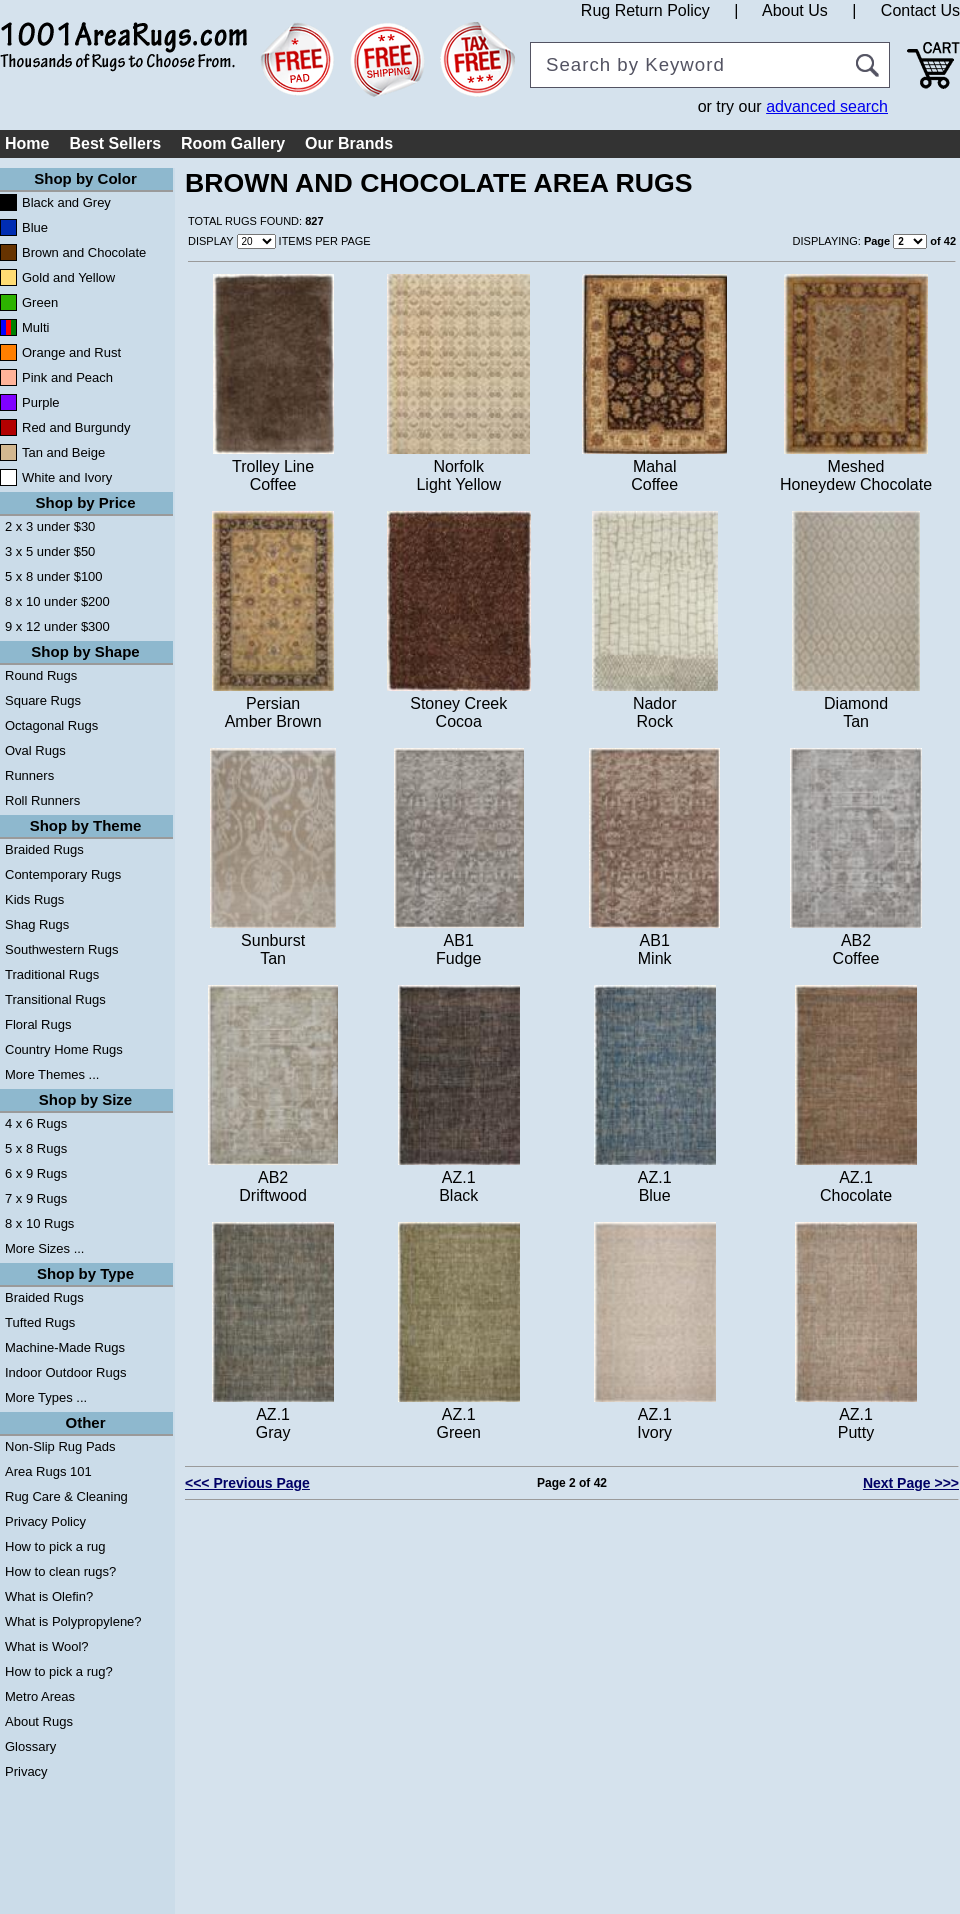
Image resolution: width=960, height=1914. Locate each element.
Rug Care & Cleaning (66, 1496)
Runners (29, 775)
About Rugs (39, 1721)
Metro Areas (40, 1696)
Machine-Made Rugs (65, 1347)
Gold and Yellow (68, 277)
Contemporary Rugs (63, 874)
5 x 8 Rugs (36, 1148)
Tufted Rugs (40, 1322)
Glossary (30, 1746)
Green (40, 302)
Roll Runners (42, 800)
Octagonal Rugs (51, 725)
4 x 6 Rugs (36, 1123)
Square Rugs (43, 700)
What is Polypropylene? (73, 1621)
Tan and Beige (63, 452)
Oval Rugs (35, 750)
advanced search (827, 106)
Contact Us (920, 10)
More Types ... (46, 1397)
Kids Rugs (34, 899)
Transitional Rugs (55, 999)
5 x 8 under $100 (54, 576)
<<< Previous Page (247, 1483)
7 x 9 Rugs (36, 1198)
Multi (35, 327)
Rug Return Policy (645, 10)
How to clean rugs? (60, 1571)
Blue (35, 227)
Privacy (26, 1771)
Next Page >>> (911, 1483)
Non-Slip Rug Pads (60, 1446)
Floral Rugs (38, 1024)
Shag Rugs (37, 924)
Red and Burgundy (76, 427)
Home (27, 143)
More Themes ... (52, 1074)
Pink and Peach (67, 377)
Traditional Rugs (52, 974)
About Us (795, 10)
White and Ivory (67, 477)
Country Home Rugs (64, 1049)
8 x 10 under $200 (57, 601)
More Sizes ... (44, 1248)
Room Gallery (233, 143)
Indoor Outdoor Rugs (65, 1372)
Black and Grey (66, 202)
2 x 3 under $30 (50, 526)
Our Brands (349, 143)
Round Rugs (41, 675)
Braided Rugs (44, 849)
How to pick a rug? (59, 1671)
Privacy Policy (45, 1521)
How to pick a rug (55, 1546)
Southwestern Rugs (61, 949)
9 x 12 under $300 (57, 626)
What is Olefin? (49, 1596)
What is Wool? (47, 1646)
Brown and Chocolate (84, 252)
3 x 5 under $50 (50, 551)
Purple (41, 402)
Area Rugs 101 (48, 1471)
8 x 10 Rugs (39, 1223)
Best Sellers (115, 143)
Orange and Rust (71, 352)
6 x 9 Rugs (36, 1173)
